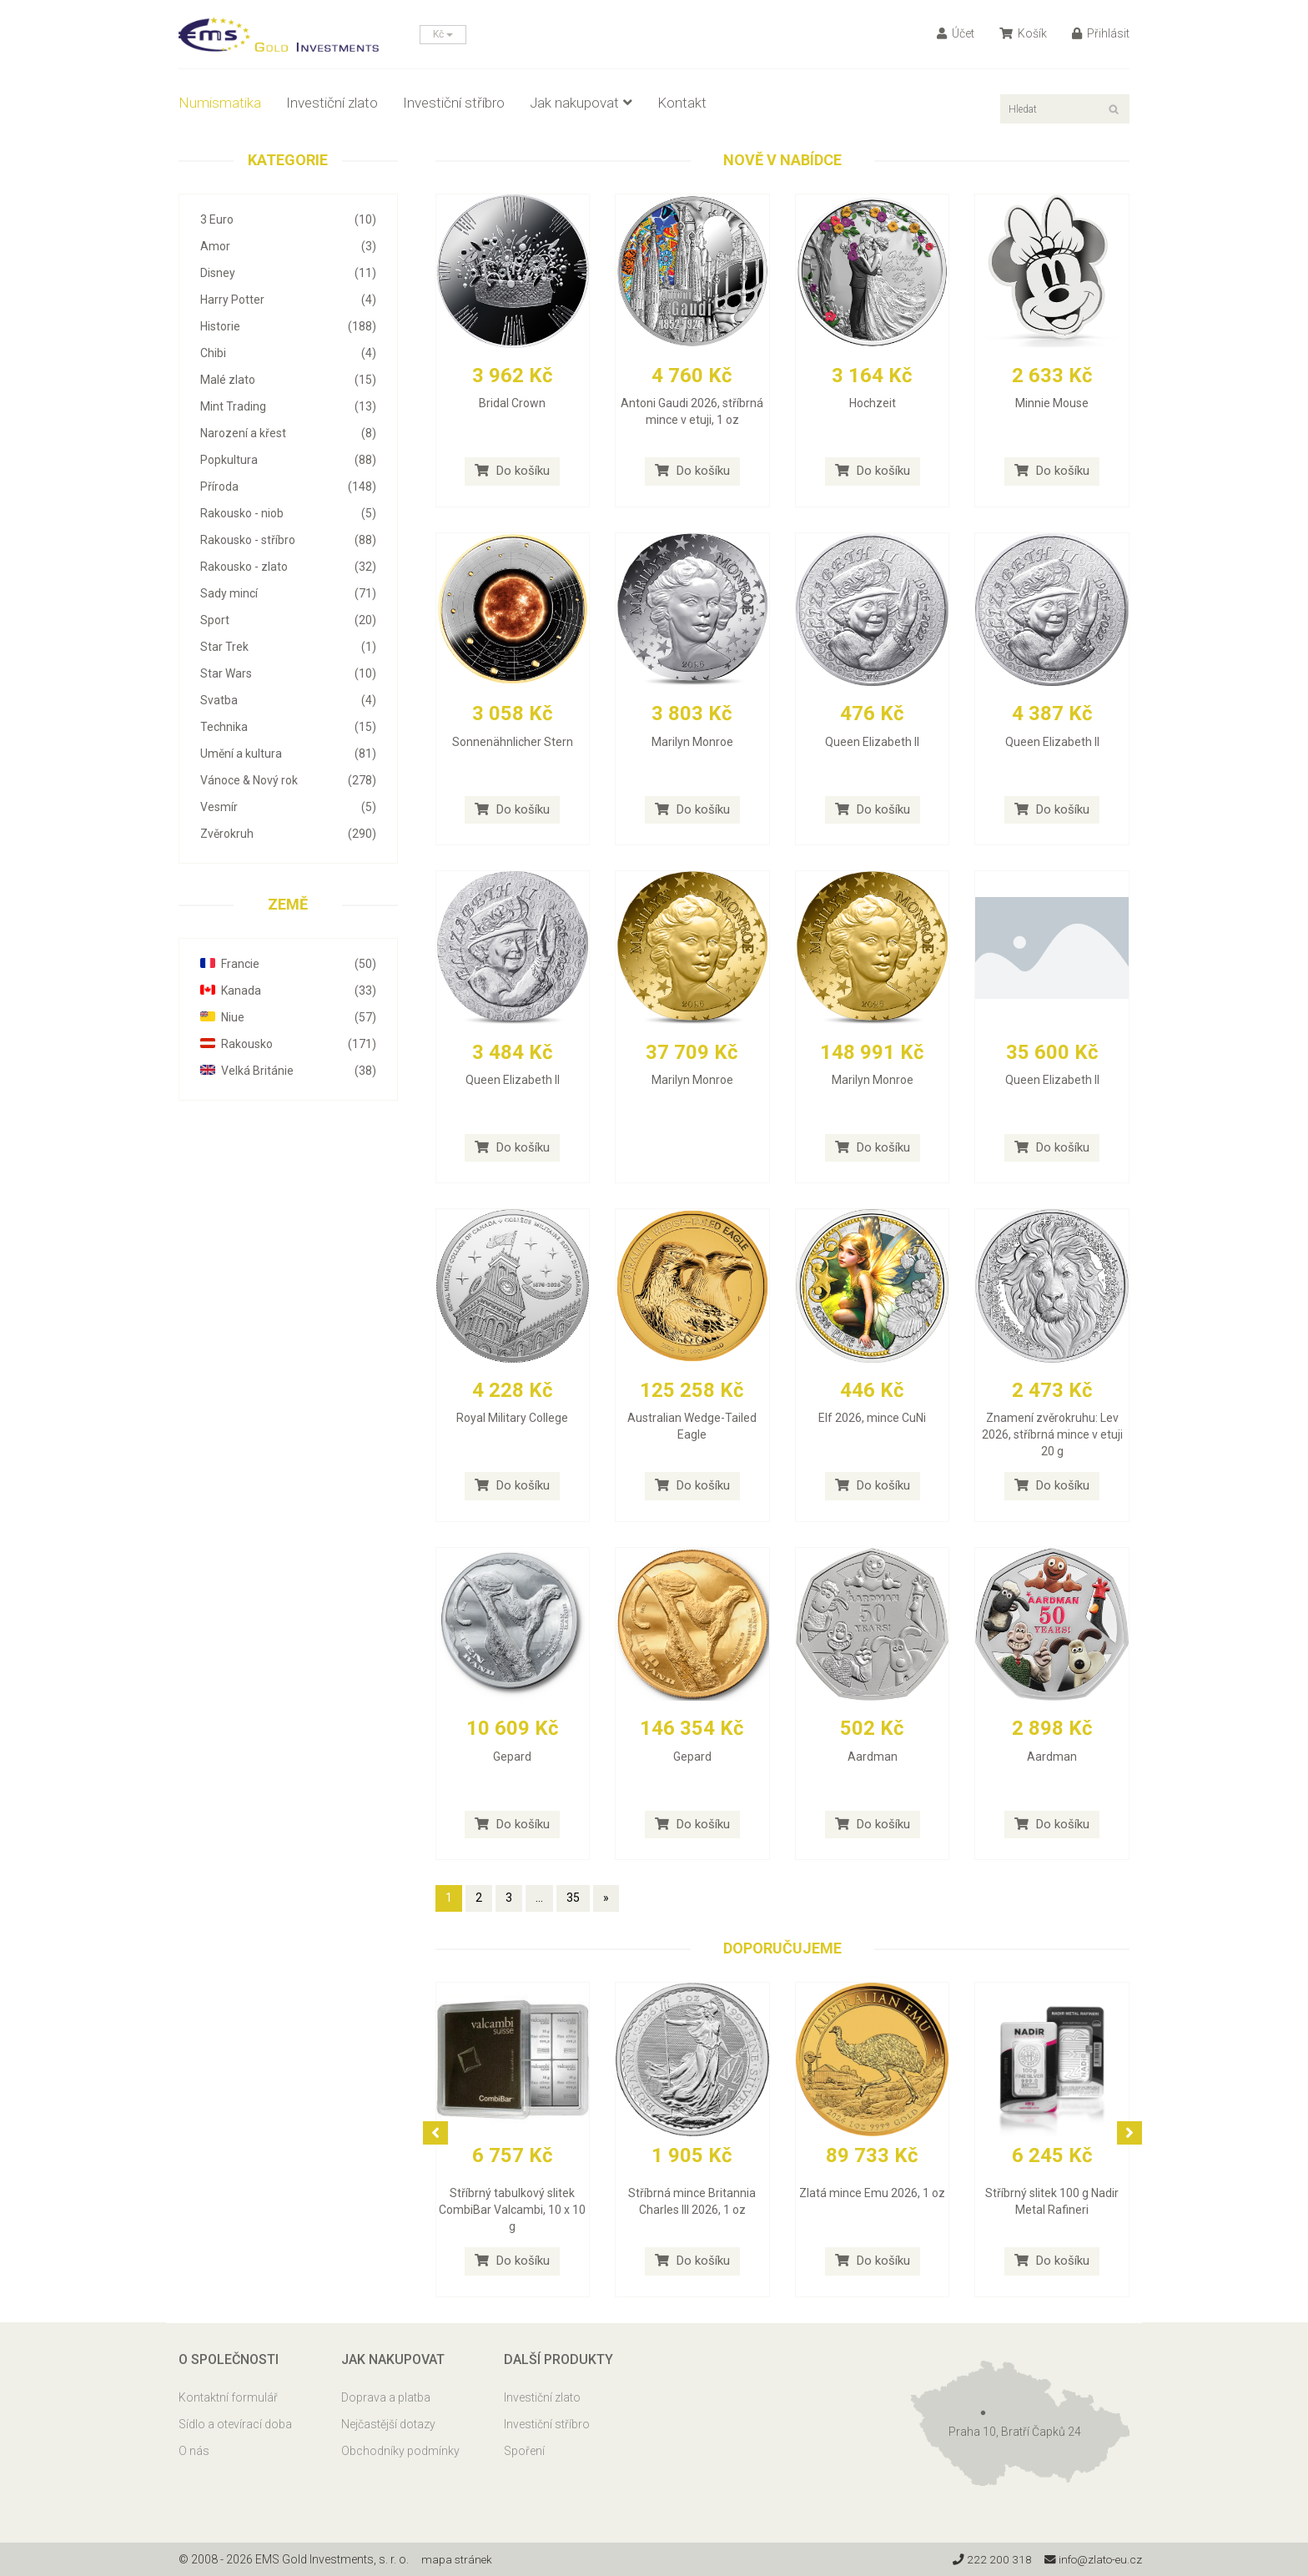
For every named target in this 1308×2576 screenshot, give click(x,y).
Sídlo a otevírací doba (235, 2424)
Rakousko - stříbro (288, 540)
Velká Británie (288, 1070)
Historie (288, 326)
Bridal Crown (512, 403)
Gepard (512, 1756)
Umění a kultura (288, 753)
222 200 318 (987, 2559)
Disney (288, 273)
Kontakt (682, 102)
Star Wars (288, 673)
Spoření (524, 2451)
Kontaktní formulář (228, 2397)
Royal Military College (512, 1417)
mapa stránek (457, 2559)
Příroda (288, 486)
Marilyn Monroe (692, 742)
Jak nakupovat (581, 102)
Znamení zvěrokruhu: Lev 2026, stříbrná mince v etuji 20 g (1052, 1434)
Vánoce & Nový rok (288, 780)
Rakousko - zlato (288, 566)
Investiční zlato (332, 102)
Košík (1023, 33)
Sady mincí (288, 593)
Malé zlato (288, 379)
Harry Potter (288, 299)
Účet (955, 33)
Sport (288, 620)
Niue (288, 1017)
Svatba (288, 700)
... (539, 1897)
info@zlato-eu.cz (1090, 2559)
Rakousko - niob (288, 513)
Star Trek (288, 646)
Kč (443, 34)
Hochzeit (872, 403)
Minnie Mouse (1052, 403)
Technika (288, 726)
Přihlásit (1100, 33)
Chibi (288, 353)
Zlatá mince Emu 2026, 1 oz (872, 2193)
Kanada (288, 990)
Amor (288, 246)
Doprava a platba (385, 2397)
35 (573, 1897)
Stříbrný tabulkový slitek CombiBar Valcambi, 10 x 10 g (512, 2209)
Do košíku (512, 470)
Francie (288, 963)
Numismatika (220, 102)
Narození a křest (288, 433)
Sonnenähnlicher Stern (512, 742)
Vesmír (288, 807)
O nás (194, 2451)
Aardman (873, 1756)
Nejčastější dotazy (388, 2424)
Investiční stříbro (454, 102)
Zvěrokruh (288, 833)
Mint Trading (288, 406)
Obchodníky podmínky (400, 2451)
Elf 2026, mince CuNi (872, 1417)
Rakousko (288, 1044)
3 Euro (288, 219)
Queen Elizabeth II (872, 742)
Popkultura (288, 459)
